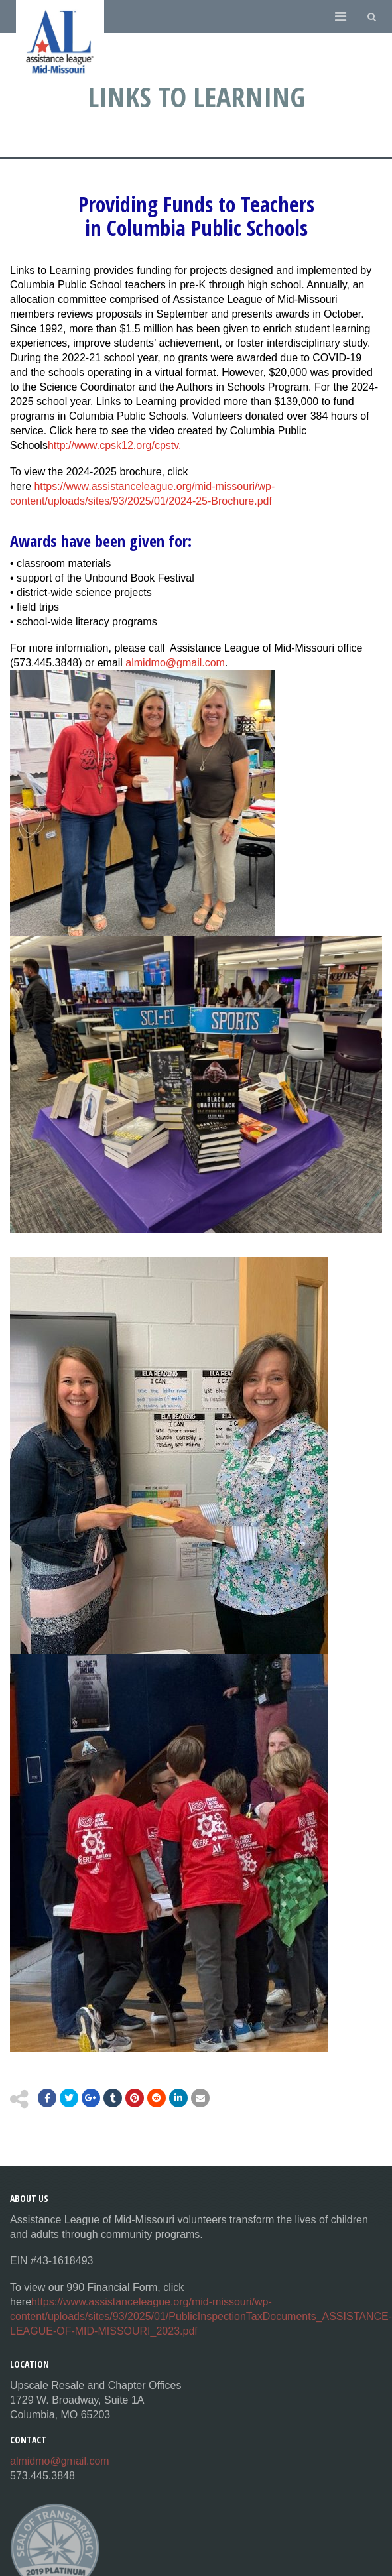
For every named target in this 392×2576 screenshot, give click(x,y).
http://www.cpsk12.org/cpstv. (115, 445)
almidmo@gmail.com (175, 662)
